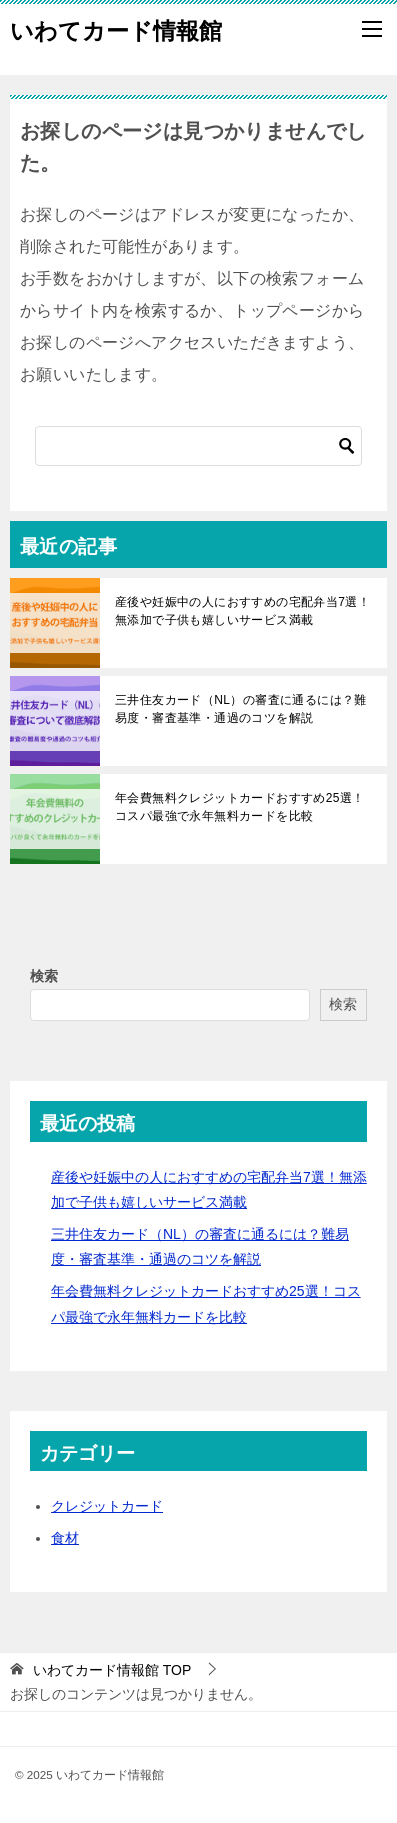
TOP (112, 1670)
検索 (44, 976)
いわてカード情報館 (116, 29)
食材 (65, 1538)
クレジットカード (107, 1506)
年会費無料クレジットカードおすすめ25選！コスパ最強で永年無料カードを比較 (240, 807)
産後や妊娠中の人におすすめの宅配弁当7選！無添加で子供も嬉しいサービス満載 (242, 611)
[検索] (198, 446)
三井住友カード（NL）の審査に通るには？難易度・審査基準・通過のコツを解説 (241, 709)
